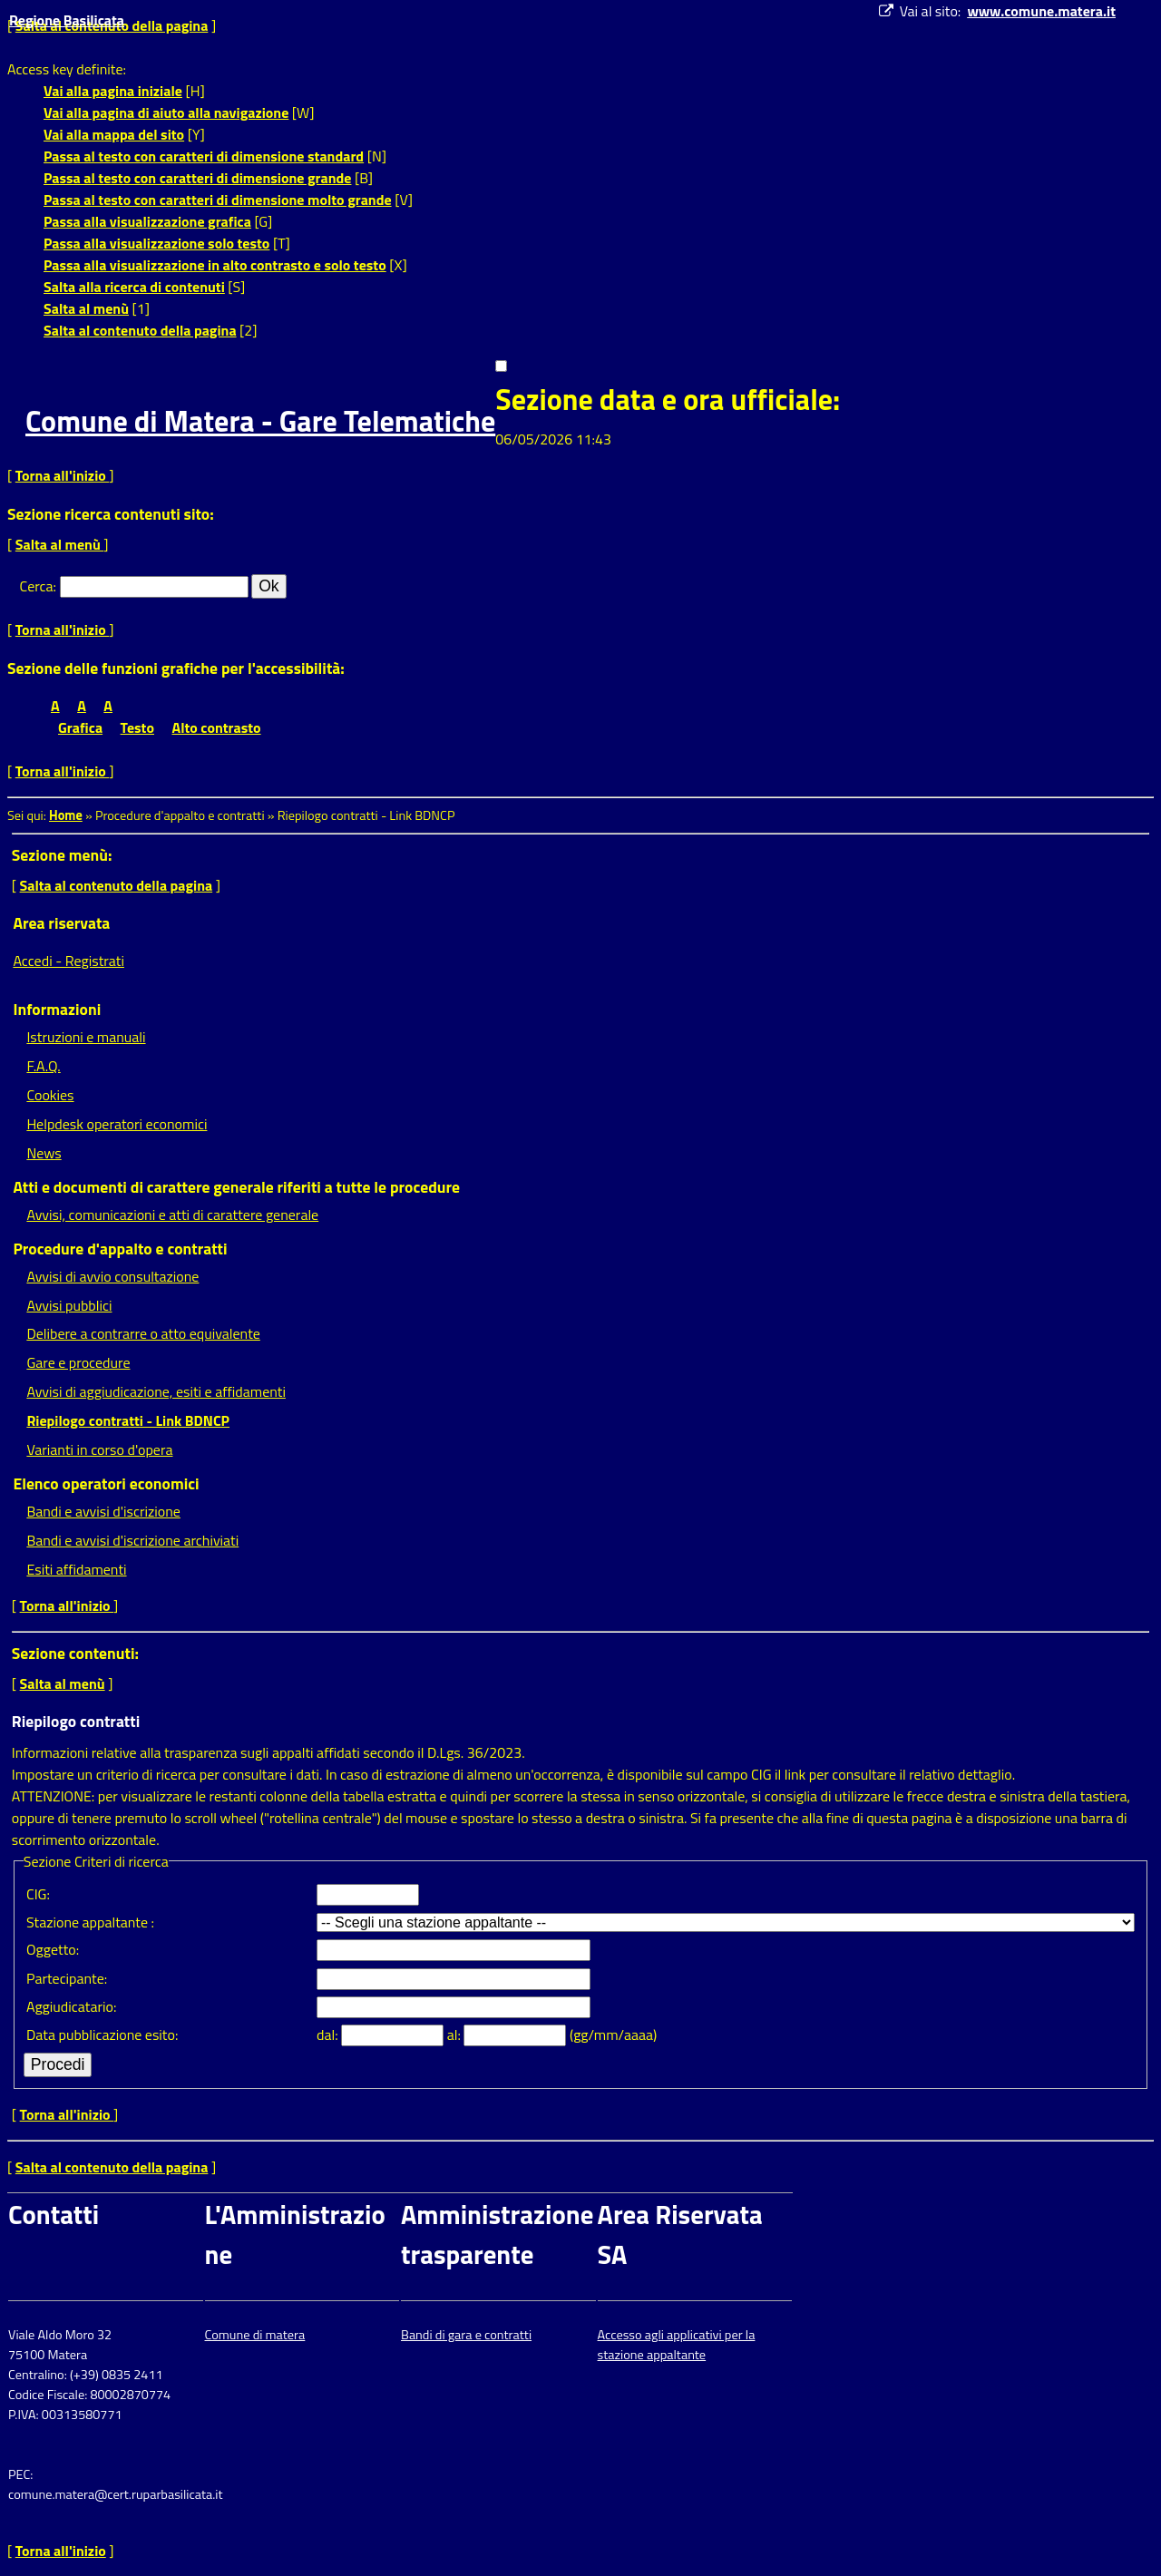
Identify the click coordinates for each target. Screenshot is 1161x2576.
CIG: (38, 1894)
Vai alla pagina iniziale (113, 91)
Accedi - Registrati (68, 960)
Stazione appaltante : (90, 1922)
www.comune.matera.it (1041, 11)
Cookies (49, 1095)
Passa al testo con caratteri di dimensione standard (204, 156)
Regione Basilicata (66, 20)
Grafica (80, 727)
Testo (137, 727)
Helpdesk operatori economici (116, 1124)
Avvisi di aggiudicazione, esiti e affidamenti (156, 1391)
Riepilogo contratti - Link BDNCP (127, 1420)
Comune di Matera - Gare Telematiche (260, 421)
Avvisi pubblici (69, 1305)
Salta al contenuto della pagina (140, 330)
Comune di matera (255, 2335)
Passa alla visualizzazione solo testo (156, 243)
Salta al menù (86, 308)
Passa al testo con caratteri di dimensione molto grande (218, 199)
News (43, 1153)
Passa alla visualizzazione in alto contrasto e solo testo (215, 265)
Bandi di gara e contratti (466, 2335)
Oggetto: (52, 1949)
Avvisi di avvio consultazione (112, 1276)
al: (455, 2034)
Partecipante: (66, 1978)
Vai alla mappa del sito (114, 134)
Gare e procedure (78, 1362)
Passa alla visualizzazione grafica (147, 221)
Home (66, 815)
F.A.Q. (43, 1066)
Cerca (37, 586)
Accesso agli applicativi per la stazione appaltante (677, 2345)
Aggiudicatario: (71, 2006)
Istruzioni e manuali (85, 1037)
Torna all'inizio (62, 475)
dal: (329, 2034)
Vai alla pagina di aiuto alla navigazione (166, 112)
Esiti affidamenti (76, 1569)
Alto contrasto (216, 727)
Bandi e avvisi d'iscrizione (103, 1511)
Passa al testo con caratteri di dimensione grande (198, 178)
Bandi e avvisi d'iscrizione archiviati (132, 1540)
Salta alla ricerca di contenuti (134, 287)
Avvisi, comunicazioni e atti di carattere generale (172, 1214)
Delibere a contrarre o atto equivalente (142, 1333)
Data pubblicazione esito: (102, 2034)
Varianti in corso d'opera (99, 1449)
